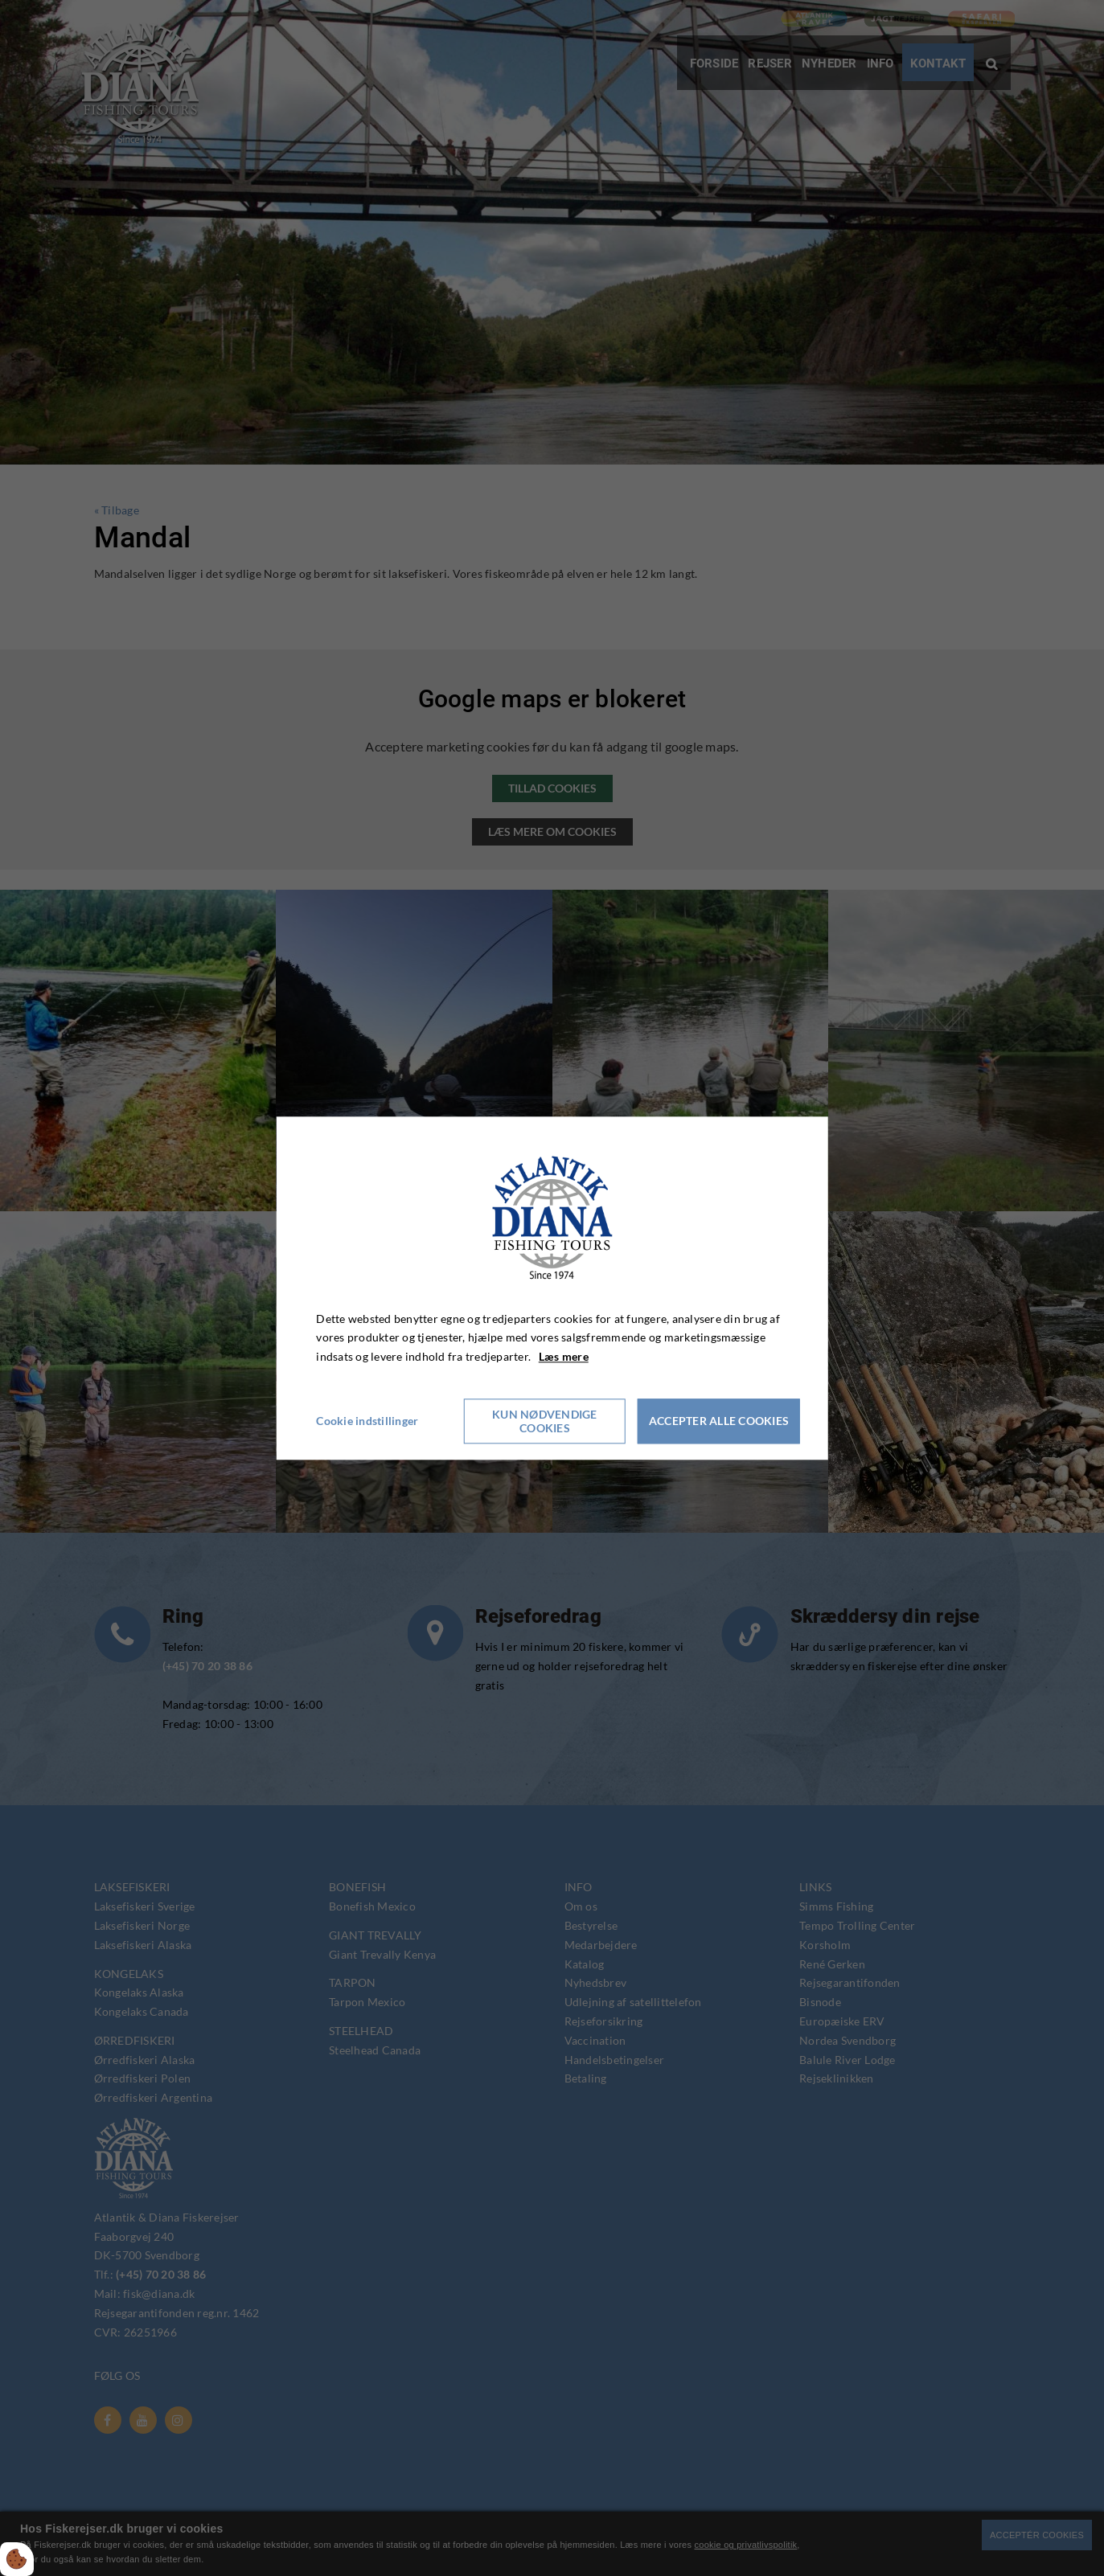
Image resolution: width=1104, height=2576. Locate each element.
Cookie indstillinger (367, 1420)
